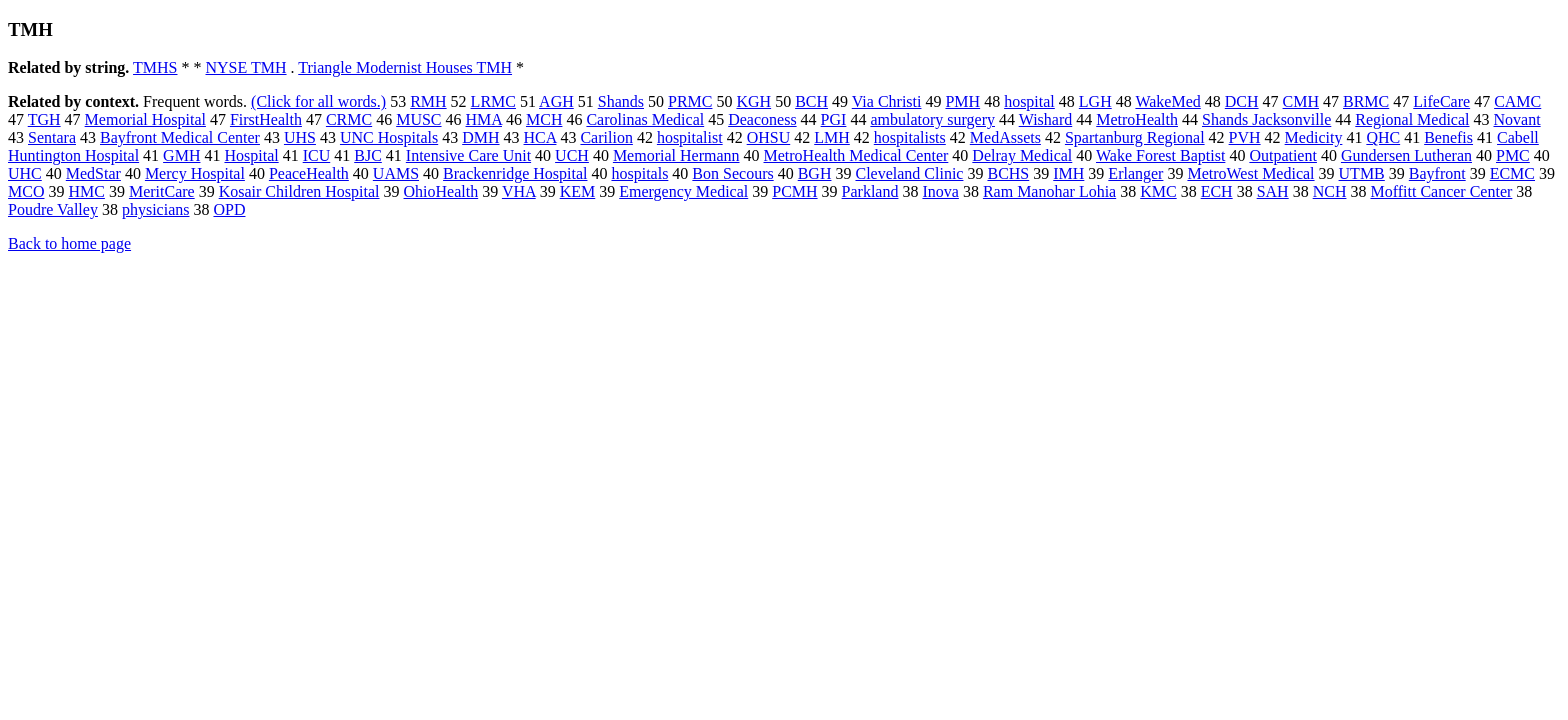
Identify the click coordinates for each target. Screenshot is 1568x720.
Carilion (606, 137)
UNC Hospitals (389, 137)
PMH (962, 101)
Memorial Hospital (145, 119)
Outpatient (1283, 155)
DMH (480, 137)
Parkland (870, 191)
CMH (1301, 101)
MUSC (418, 119)
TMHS (155, 67)
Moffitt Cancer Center (1441, 191)
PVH (1245, 137)
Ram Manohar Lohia (1049, 191)
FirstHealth (266, 119)
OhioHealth (441, 191)
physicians (156, 209)
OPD (229, 209)
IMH (1068, 173)
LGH (1095, 101)
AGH (556, 101)
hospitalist (690, 137)
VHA (519, 191)
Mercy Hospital (195, 173)
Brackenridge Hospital (515, 173)
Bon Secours (732, 173)
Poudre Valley (53, 209)
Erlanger (1135, 173)
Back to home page (69, 243)
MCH (544, 119)
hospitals (639, 173)
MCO (26, 191)
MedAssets (1005, 137)
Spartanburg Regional (1135, 137)
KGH (753, 101)
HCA (540, 137)
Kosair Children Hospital (299, 191)
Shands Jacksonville (1266, 119)
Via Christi (887, 101)
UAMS (396, 173)
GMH (181, 155)
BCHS (1008, 173)
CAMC (1517, 101)
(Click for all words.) (318, 101)
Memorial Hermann (676, 155)
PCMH (794, 191)
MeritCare (162, 191)
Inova (940, 191)
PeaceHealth (309, 173)
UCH (572, 155)
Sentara (52, 137)
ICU (317, 155)
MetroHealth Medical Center (856, 155)
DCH (1242, 101)
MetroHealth (1137, 119)
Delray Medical (1022, 155)
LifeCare (1441, 101)
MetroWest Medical (1250, 173)
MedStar (93, 173)
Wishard (1046, 119)
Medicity (1314, 137)
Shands (621, 101)
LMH (832, 137)
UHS (300, 137)
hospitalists (910, 137)
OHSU (769, 137)
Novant (1517, 119)
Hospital (251, 155)
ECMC (1512, 173)
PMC (1513, 155)
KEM (578, 191)
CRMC (349, 119)
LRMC (493, 101)
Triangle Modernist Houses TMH (405, 67)
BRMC (1366, 101)
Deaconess (762, 119)
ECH (1217, 191)
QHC (1383, 137)
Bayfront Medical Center (180, 137)
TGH (44, 119)
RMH (428, 101)
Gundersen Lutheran (1406, 155)
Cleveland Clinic (909, 173)
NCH (1330, 191)
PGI (834, 119)
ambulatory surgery (932, 119)
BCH (811, 101)
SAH (1273, 191)
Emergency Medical (683, 191)
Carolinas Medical (645, 119)
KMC (1158, 191)
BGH (815, 173)
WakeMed (1167, 101)
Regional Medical (1412, 119)
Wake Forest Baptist (1160, 155)
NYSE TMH (246, 67)
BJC (368, 155)
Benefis (1448, 137)
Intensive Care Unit (468, 155)
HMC (86, 191)
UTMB (1362, 173)
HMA (484, 119)
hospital (1029, 101)
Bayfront (1437, 173)
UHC (25, 173)
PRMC (690, 101)
